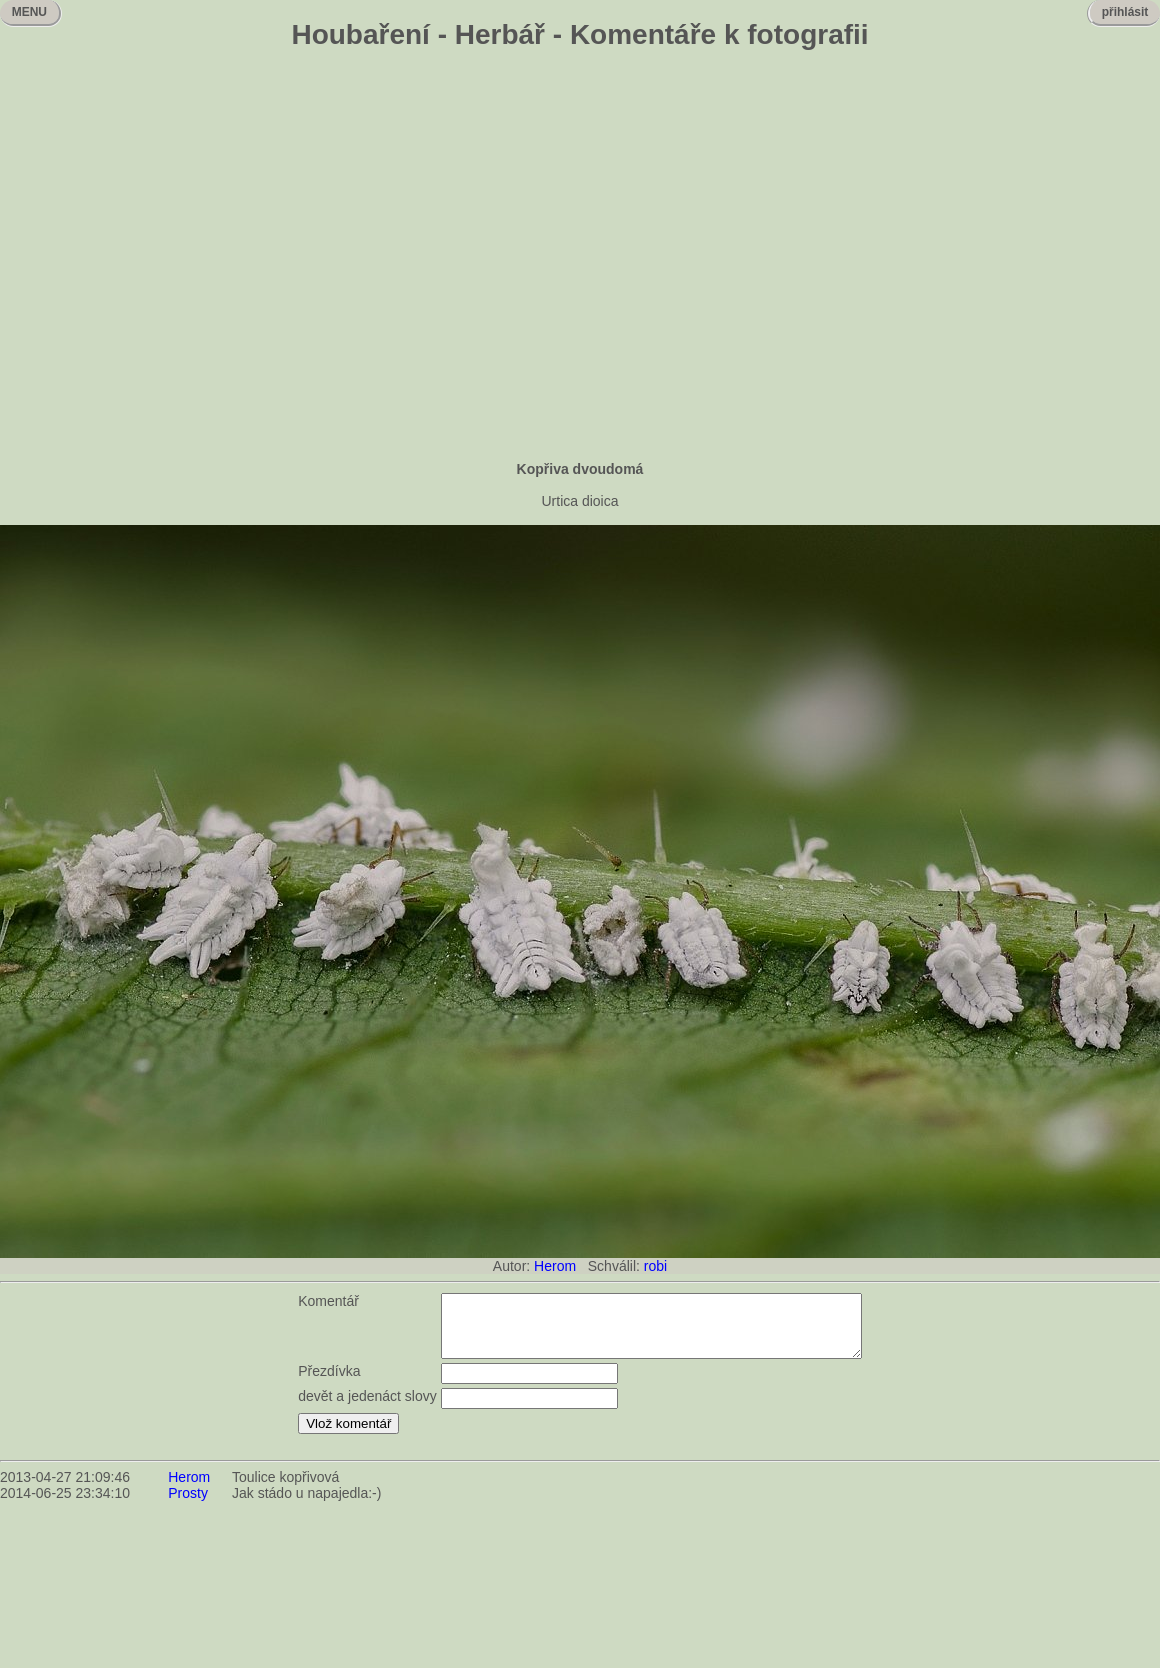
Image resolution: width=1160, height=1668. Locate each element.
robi (655, 1266)
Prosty (188, 1505)
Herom (555, 1266)
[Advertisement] (580, 257)
